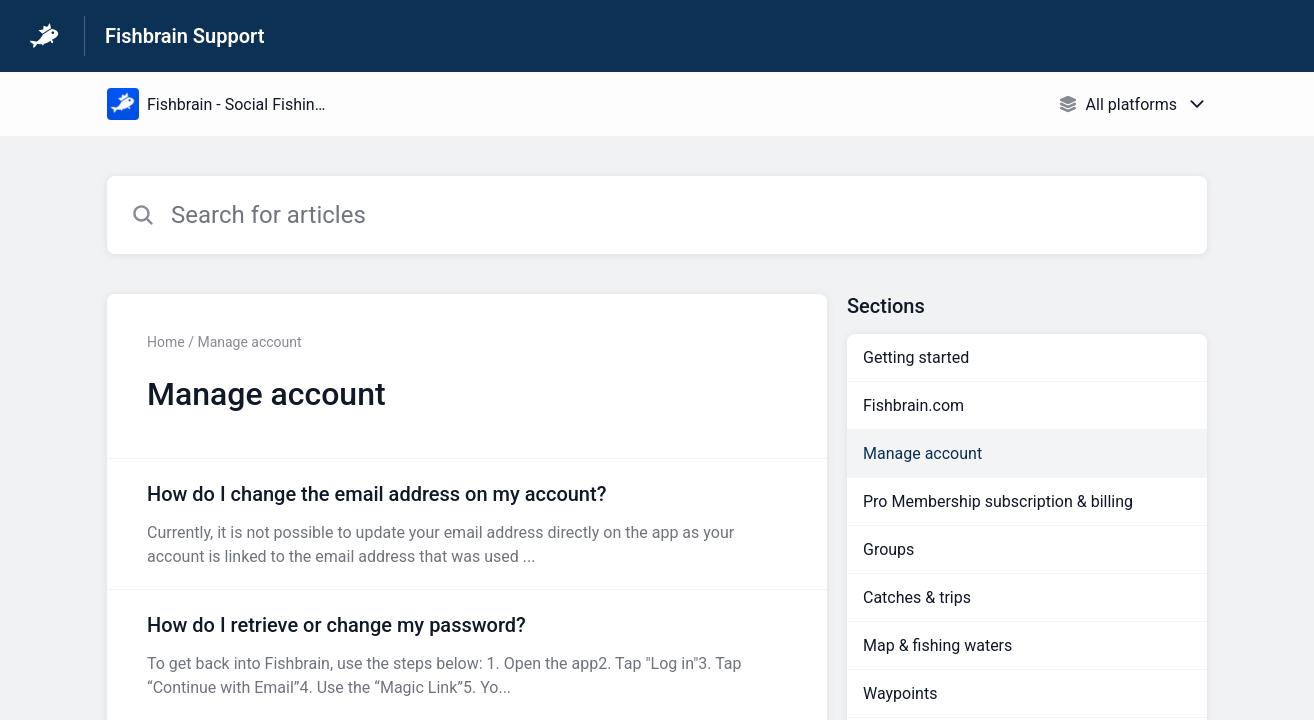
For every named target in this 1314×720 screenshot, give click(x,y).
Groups (888, 549)
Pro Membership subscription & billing (998, 501)
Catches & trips (917, 597)
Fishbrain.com (913, 405)
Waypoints (900, 693)
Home (166, 342)
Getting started (916, 357)
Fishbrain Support (184, 36)
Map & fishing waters (937, 645)
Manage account (922, 453)
